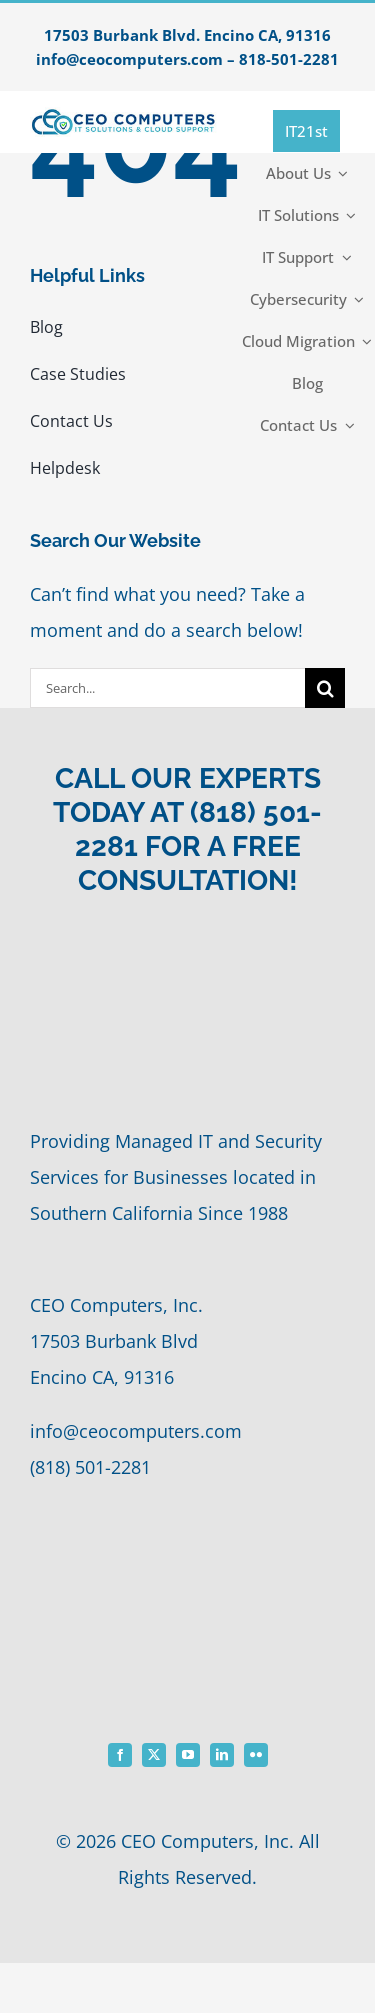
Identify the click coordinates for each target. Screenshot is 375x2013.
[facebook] (120, 1755)
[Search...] (167, 688)
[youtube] (188, 1755)
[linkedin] (222, 1755)
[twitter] (154, 1755)
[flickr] (256, 1755)
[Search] (325, 688)
